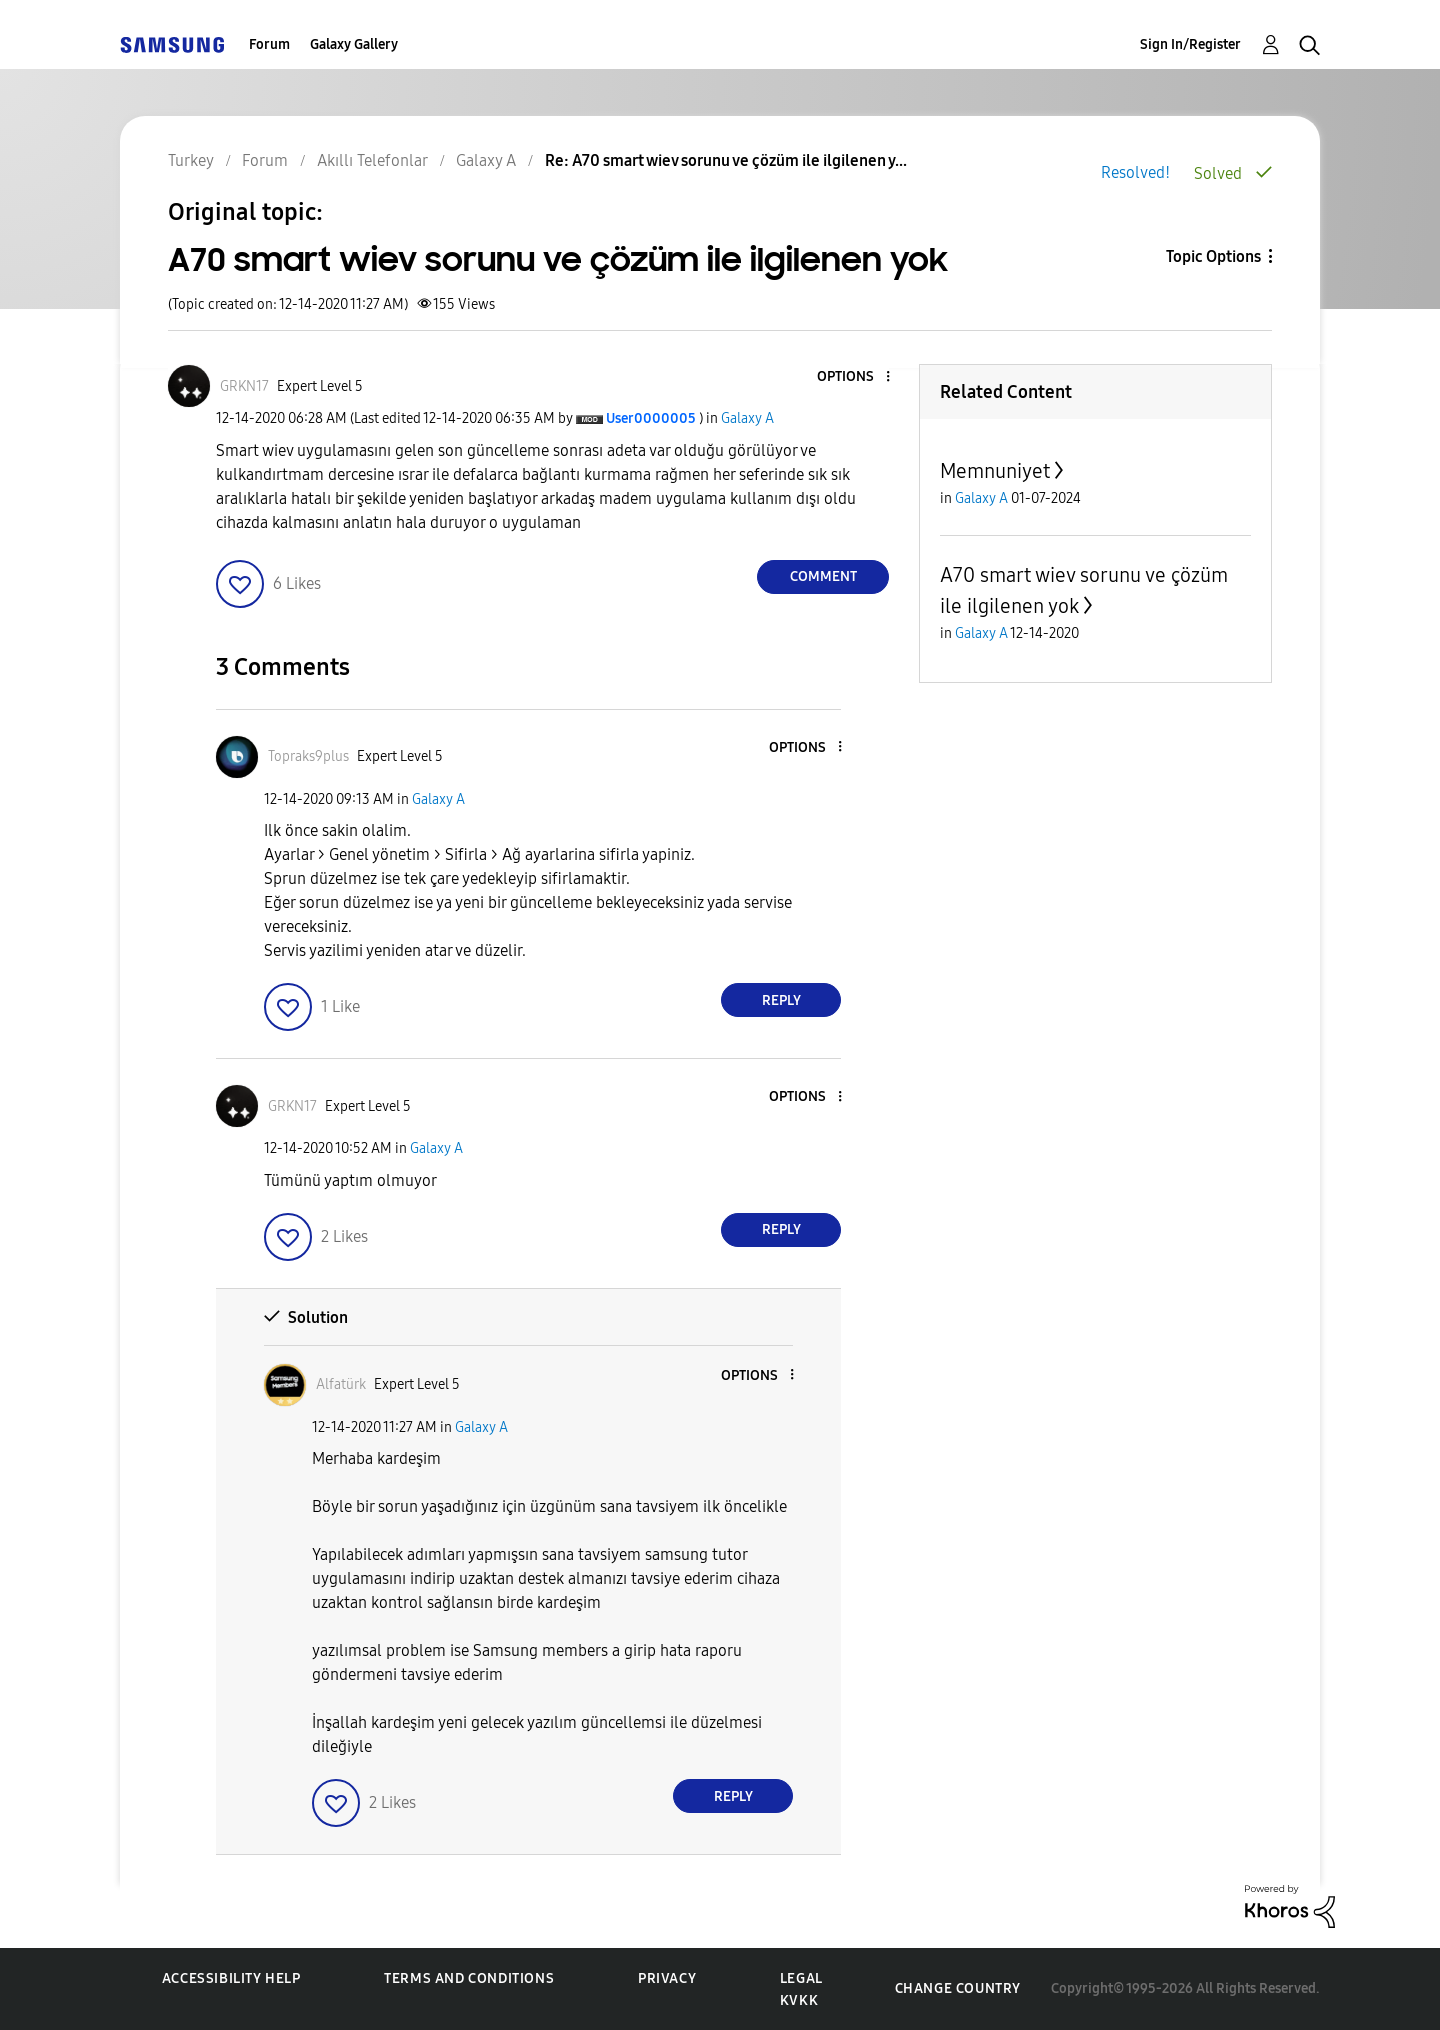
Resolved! (1135, 172)
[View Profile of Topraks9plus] (308, 756)
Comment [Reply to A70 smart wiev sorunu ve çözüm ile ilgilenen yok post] (823, 576)
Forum (269, 44)
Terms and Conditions (469, 1978)
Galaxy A (747, 418)
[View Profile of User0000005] (651, 418)
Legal (801, 1978)
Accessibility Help (231, 1978)
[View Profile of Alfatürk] (341, 1384)
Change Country (958, 1988)
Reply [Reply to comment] (781, 1000)
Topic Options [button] (1213, 256)
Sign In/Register (1190, 44)
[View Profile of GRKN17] (244, 386)
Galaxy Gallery (354, 44)
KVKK (799, 2000)
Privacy (667, 1978)
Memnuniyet (995, 471)
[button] (855, 377)
